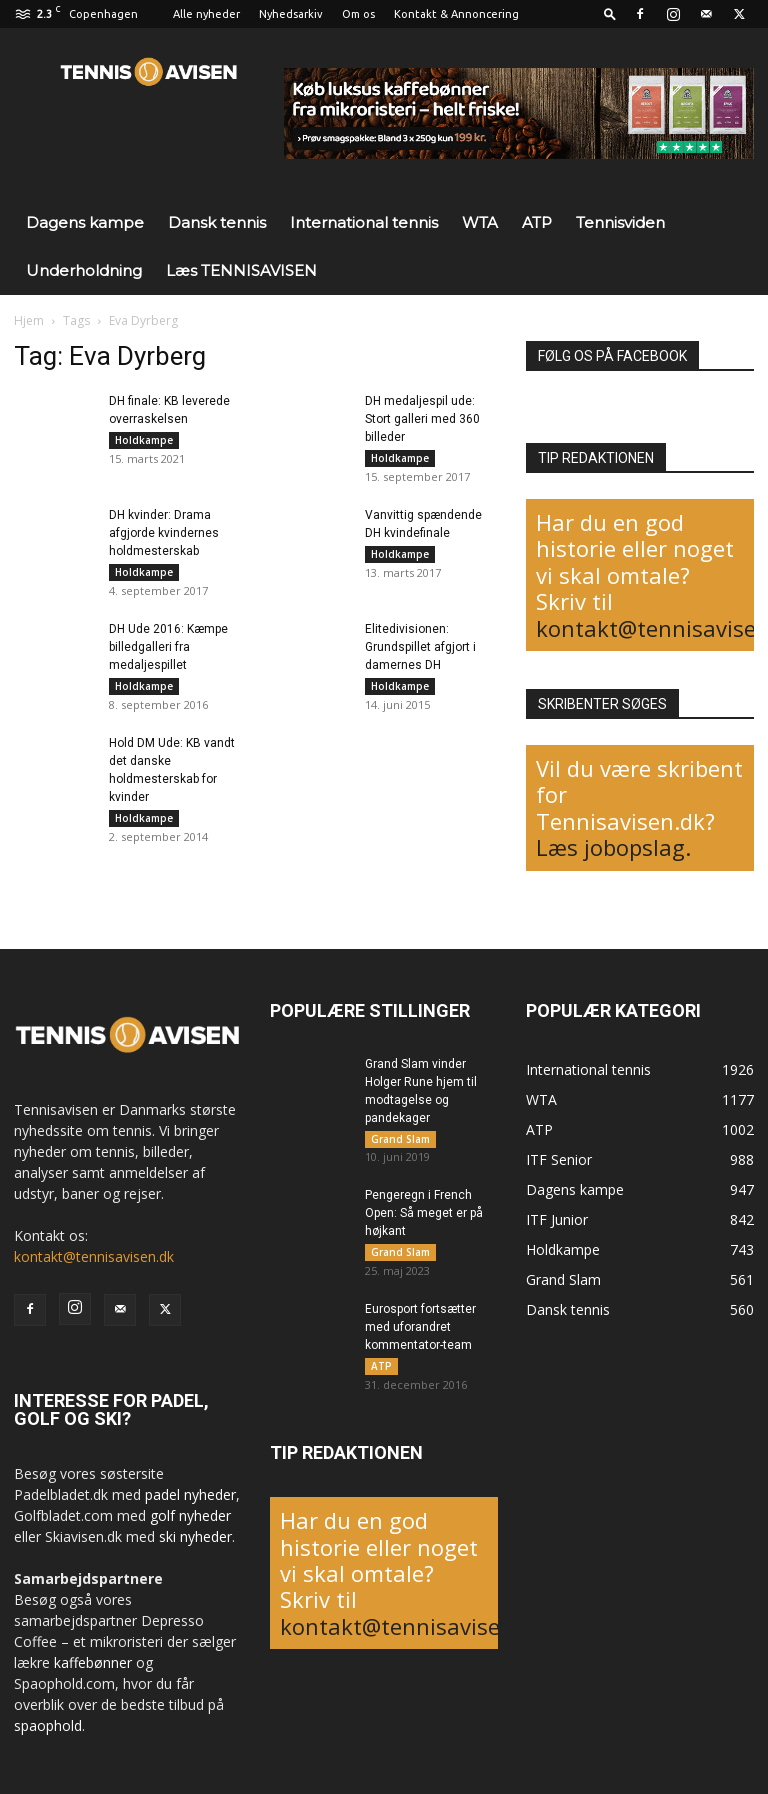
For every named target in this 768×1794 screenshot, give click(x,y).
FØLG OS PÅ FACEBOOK (612, 356)
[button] (610, 13)
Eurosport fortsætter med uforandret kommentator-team (420, 1334)
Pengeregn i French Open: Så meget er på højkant (424, 1217)
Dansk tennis (217, 222)
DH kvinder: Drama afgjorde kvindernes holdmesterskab (164, 536)
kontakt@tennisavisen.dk (94, 1256)
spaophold (48, 1725)
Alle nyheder (206, 14)
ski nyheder (195, 1536)
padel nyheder (190, 1494)
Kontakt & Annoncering (456, 14)
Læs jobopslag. (613, 847)
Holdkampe (144, 440)
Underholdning (84, 270)
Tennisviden (620, 222)
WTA (480, 222)
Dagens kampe (85, 222)
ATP (537, 222)
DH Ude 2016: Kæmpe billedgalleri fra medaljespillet (168, 653)
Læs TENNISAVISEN (241, 270)
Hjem (29, 320)
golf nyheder (190, 1515)
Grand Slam (400, 1139)
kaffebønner (93, 1662)
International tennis (364, 222)
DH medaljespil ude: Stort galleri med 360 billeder (422, 419)
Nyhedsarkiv (291, 14)
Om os (358, 14)
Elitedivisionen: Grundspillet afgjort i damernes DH (420, 653)
